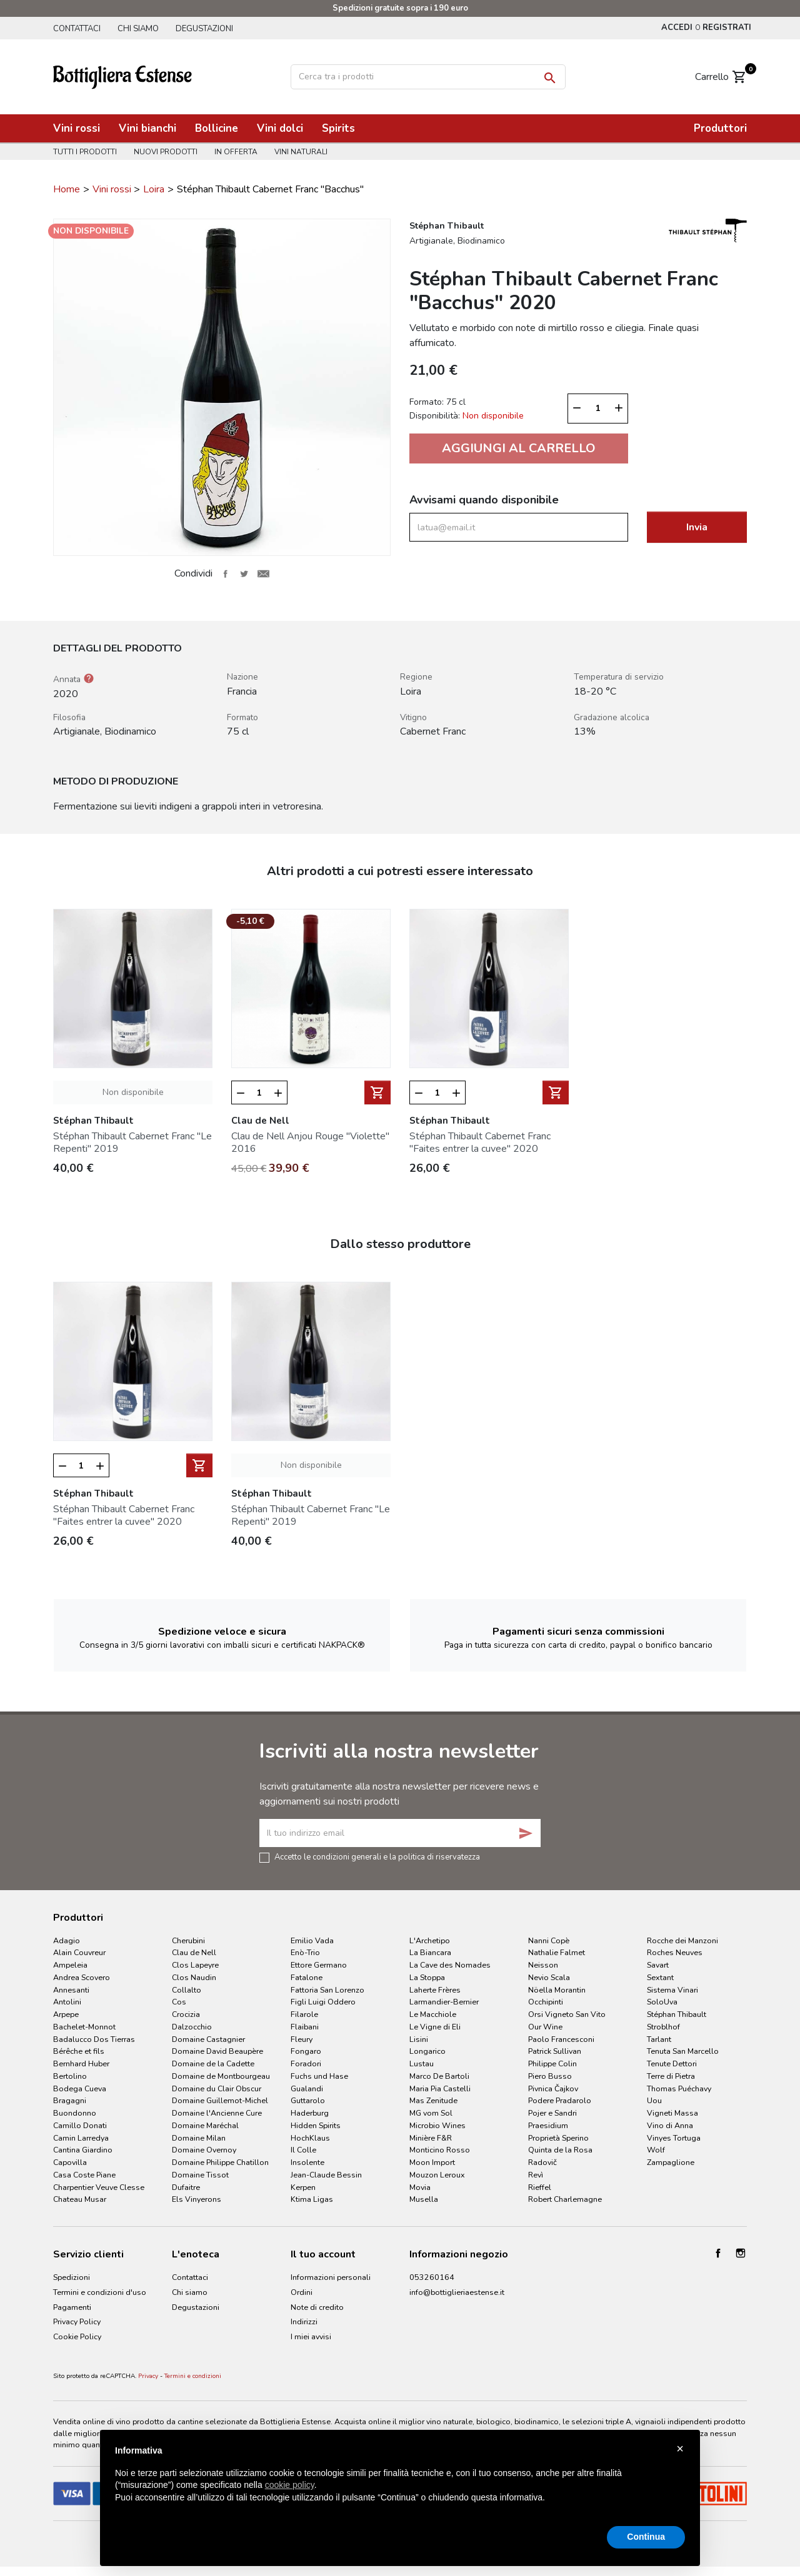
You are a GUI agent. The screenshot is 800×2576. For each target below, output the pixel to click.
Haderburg (310, 2113)
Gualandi (307, 2088)
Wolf (656, 2149)
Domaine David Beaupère (217, 2051)
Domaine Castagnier (208, 2039)
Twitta (244, 573)
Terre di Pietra (671, 2076)
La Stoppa (427, 1977)
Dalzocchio (192, 2026)
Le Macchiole (432, 2014)
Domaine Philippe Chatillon (220, 2162)
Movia (420, 2187)
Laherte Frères (435, 1989)
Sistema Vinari (672, 1989)
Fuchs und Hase (319, 2076)
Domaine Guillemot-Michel (220, 2100)
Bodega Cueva (79, 2088)
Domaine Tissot (200, 2174)
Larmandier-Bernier (444, 2001)
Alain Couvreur (79, 1952)
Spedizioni (71, 2277)
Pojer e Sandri (552, 2113)
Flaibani (305, 2026)
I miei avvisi (311, 2336)
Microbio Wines (437, 2125)
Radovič (542, 2162)
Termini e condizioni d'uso (99, 2292)
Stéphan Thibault (676, 2014)
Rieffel (539, 2187)
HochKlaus (310, 2138)
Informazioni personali (331, 2277)
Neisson (543, 1964)
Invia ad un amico (263, 573)
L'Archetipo (429, 1940)
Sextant (660, 1977)
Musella (423, 2199)
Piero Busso (550, 2076)
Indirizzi (304, 2321)
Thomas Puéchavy (679, 2088)
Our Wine (545, 2026)
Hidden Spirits (316, 2125)
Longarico (427, 2051)
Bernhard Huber (81, 2063)
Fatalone (306, 1977)
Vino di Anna (670, 2125)
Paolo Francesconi (561, 2039)
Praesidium (548, 2125)
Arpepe (66, 2014)
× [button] (680, 2448)
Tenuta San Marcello (683, 2051)
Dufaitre (186, 2187)
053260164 (431, 2277)
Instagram (740, 2253)
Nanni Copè (548, 1940)
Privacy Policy (77, 2321)
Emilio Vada (312, 1940)
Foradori (306, 2063)
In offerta (236, 152)
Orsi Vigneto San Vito (567, 2014)
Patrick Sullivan (554, 2051)
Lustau (421, 2063)
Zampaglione (670, 2162)
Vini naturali (301, 152)
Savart (658, 1964)
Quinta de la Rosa (560, 2149)
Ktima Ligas (312, 2199)
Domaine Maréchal (205, 2125)
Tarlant (659, 2039)
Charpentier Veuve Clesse (98, 2187)
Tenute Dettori (672, 2063)
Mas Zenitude (433, 2100)
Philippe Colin (552, 2063)
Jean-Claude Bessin (326, 2174)
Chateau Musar (79, 2199)
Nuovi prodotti (166, 152)
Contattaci (77, 28)
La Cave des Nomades (450, 1964)
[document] (400, 2484)
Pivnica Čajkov (553, 2088)
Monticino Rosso (439, 2149)
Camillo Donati (80, 2125)
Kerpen (303, 2187)
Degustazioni (204, 28)
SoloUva (662, 2001)
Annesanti (71, 1989)
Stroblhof (663, 2026)
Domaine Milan (199, 2138)
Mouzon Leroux (437, 2174)
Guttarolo (308, 2100)
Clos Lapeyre (195, 1964)
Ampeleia (70, 1964)
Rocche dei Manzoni (682, 1940)
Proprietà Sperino (558, 2138)
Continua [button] (646, 2537)
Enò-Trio (305, 1952)
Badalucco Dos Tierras (94, 2039)
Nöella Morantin (557, 1989)
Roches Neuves (674, 1952)
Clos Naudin (194, 1977)
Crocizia (186, 2014)
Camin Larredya (81, 2138)
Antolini (67, 2001)
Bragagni (69, 2100)
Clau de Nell (194, 1952)
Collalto (186, 1989)
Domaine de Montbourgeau (221, 2076)
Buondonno (74, 2113)
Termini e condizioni (192, 2376)
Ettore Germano (319, 1964)
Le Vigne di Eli (435, 2026)
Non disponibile (133, 1092)
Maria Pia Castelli (440, 2088)
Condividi (225, 573)
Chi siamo (138, 28)
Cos (179, 2001)
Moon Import (432, 2162)
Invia (697, 527)
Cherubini (188, 1940)
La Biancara (430, 1952)
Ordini (301, 2292)
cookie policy (289, 2485)
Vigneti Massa (672, 2113)
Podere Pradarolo (559, 2100)
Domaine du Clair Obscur (216, 2088)
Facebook (718, 2253)
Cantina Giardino (82, 2149)
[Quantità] (598, 408)
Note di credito (317, 2307)
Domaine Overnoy (204, 2149)
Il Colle (303, 2149)
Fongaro (306, 2051)
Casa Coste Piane (84, 2174)
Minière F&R (430, 2138)
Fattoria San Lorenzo (327, 1989)
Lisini (418, 2039)
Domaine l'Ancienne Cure (217, 2113)
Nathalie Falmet (556, 1952)
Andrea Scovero (81, 1977)
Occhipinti (545, 2001)
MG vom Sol (430, 2113)
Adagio (66, 1940)
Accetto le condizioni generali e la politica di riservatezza (377, 1856)
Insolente (307, 2162)
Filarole (304, 2014)
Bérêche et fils (78, 2051)
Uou (654, 2100)
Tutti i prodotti (85, 152)
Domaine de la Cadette (213, 2063)
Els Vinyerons (196, 2199)
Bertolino (70, 2076)
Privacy (148, 2376)
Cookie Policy (77, 2336)
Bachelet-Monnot (84, 2026)
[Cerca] (428, 76)
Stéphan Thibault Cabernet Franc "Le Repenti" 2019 (132, 1142)
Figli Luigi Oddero (323, 2001)
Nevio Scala (549, 1977)
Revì (535, 2174)
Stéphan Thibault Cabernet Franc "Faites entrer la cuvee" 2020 (480, 1142)
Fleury (301, 2039)
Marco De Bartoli (439, 2076)
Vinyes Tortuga (674, 2138)
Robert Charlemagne (565, 2199)
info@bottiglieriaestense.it (456, 2292)
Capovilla (70, 2162)
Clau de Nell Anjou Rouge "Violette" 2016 (310, 1142)
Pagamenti (72, 2307)
